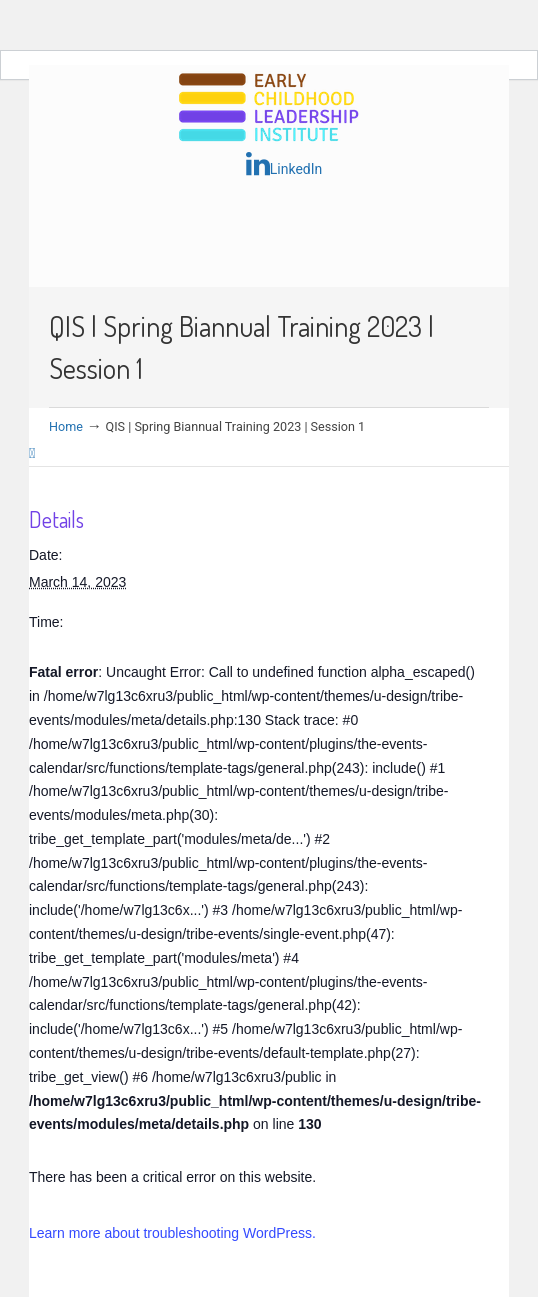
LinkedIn (284, 164)
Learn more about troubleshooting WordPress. (172, 1233)
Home (66, 426)
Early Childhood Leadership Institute (269, 108)
